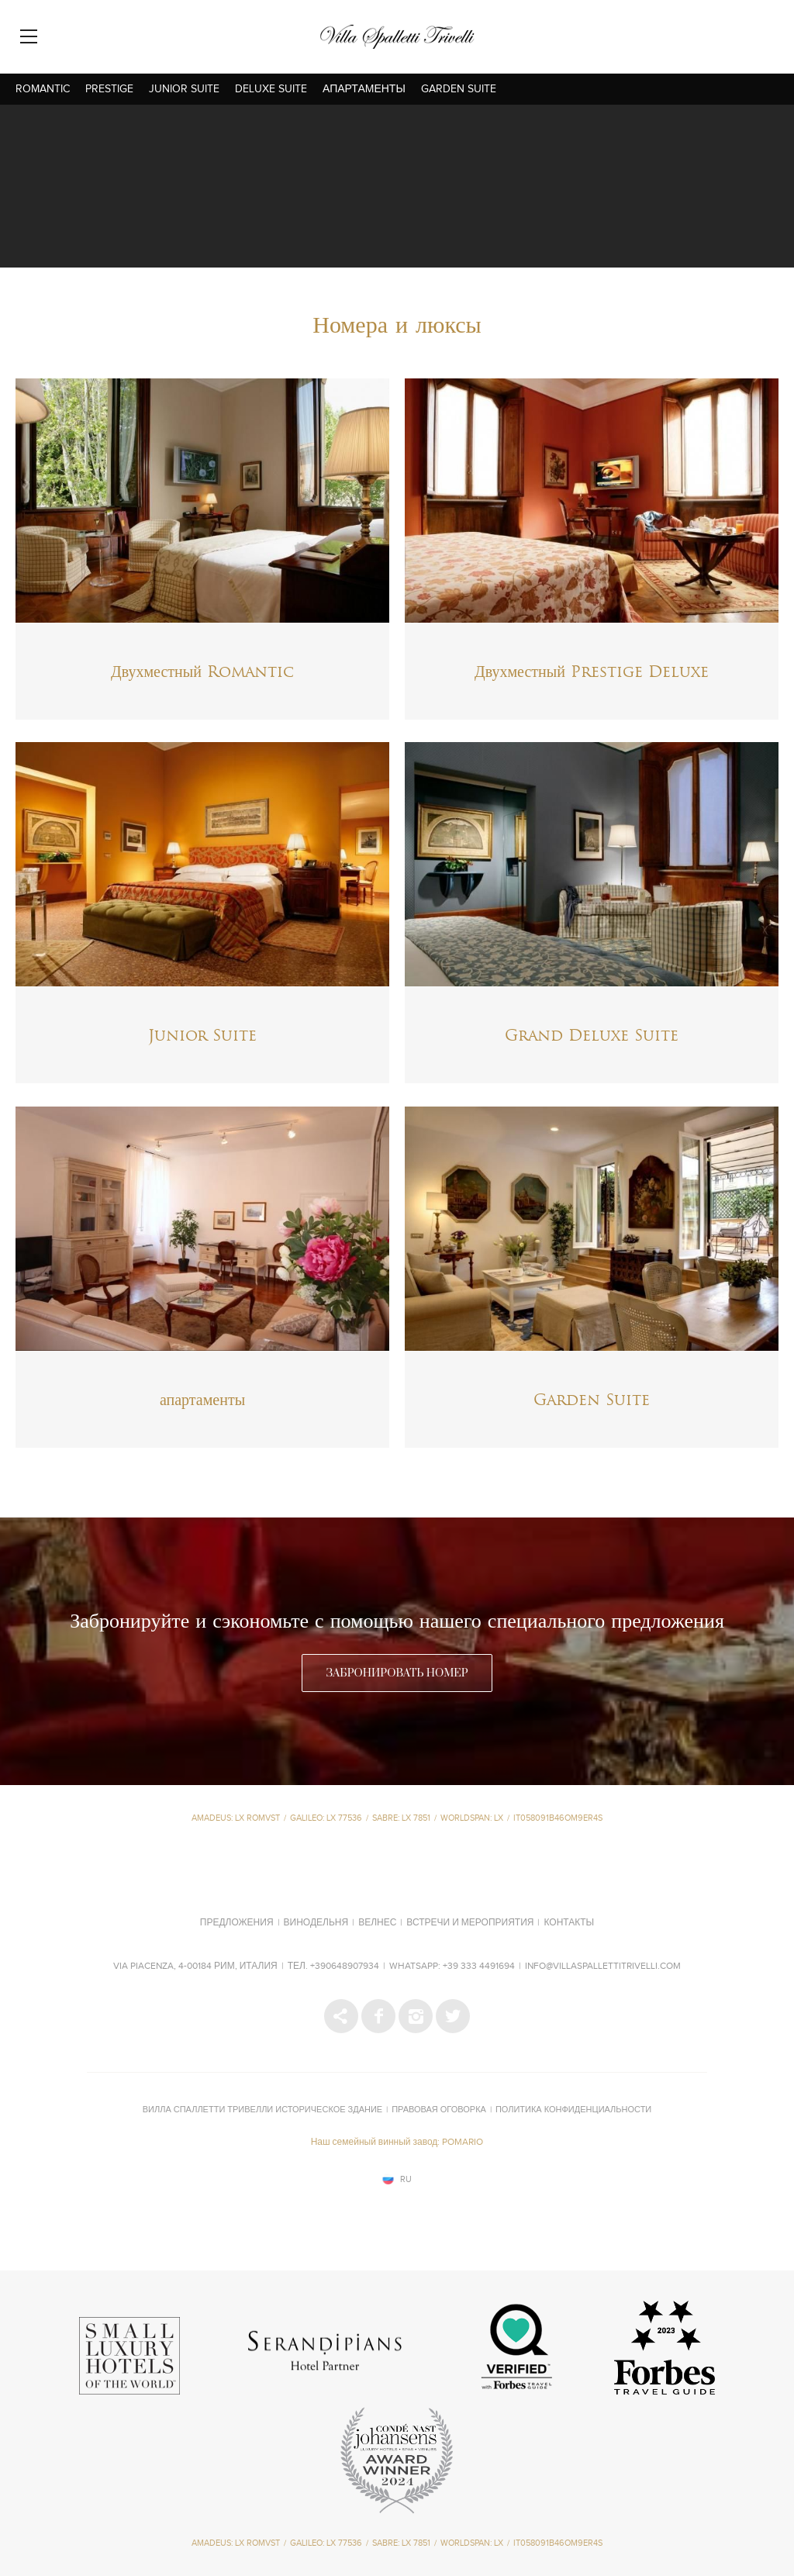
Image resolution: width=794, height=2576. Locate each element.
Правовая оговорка (439, 2109)
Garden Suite (458, 89)
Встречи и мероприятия (469, 1923)
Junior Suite (184, 89)
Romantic (43, 89)
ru (406, 2179)
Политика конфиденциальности (573, 2109)
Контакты (569, 1923)
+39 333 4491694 (479, 1966)
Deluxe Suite (271, 89)
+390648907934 (344, 1966)
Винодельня (316, 1923)
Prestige (109, 89)
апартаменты (364, 89)
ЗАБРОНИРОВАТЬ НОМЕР (397, 1673)
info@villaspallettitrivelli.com (603, 1966)
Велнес (377, 1923)
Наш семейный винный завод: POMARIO (397, 2142)
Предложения (237, 1923)
